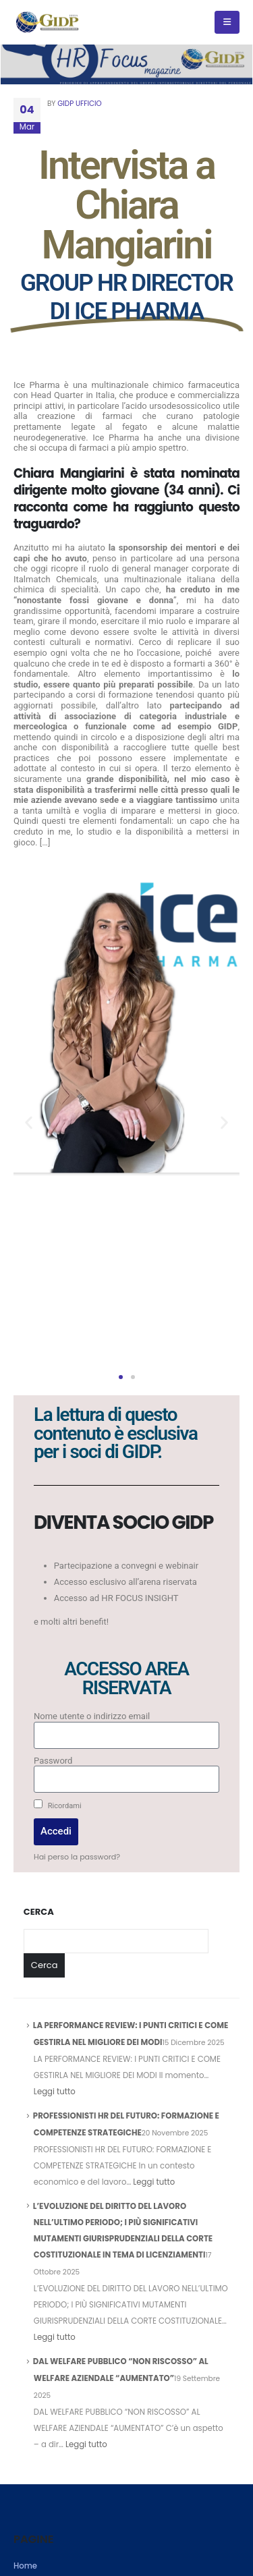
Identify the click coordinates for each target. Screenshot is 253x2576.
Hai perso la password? (77, 1857)
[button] (28, 1122)
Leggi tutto (55, 2091)
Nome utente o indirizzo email (92, 1716)
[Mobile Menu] (227, 22)
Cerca (39, 1912)
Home (25, 2565)
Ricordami (58, 1804)
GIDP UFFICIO (79, 104)
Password (53, 1761)
